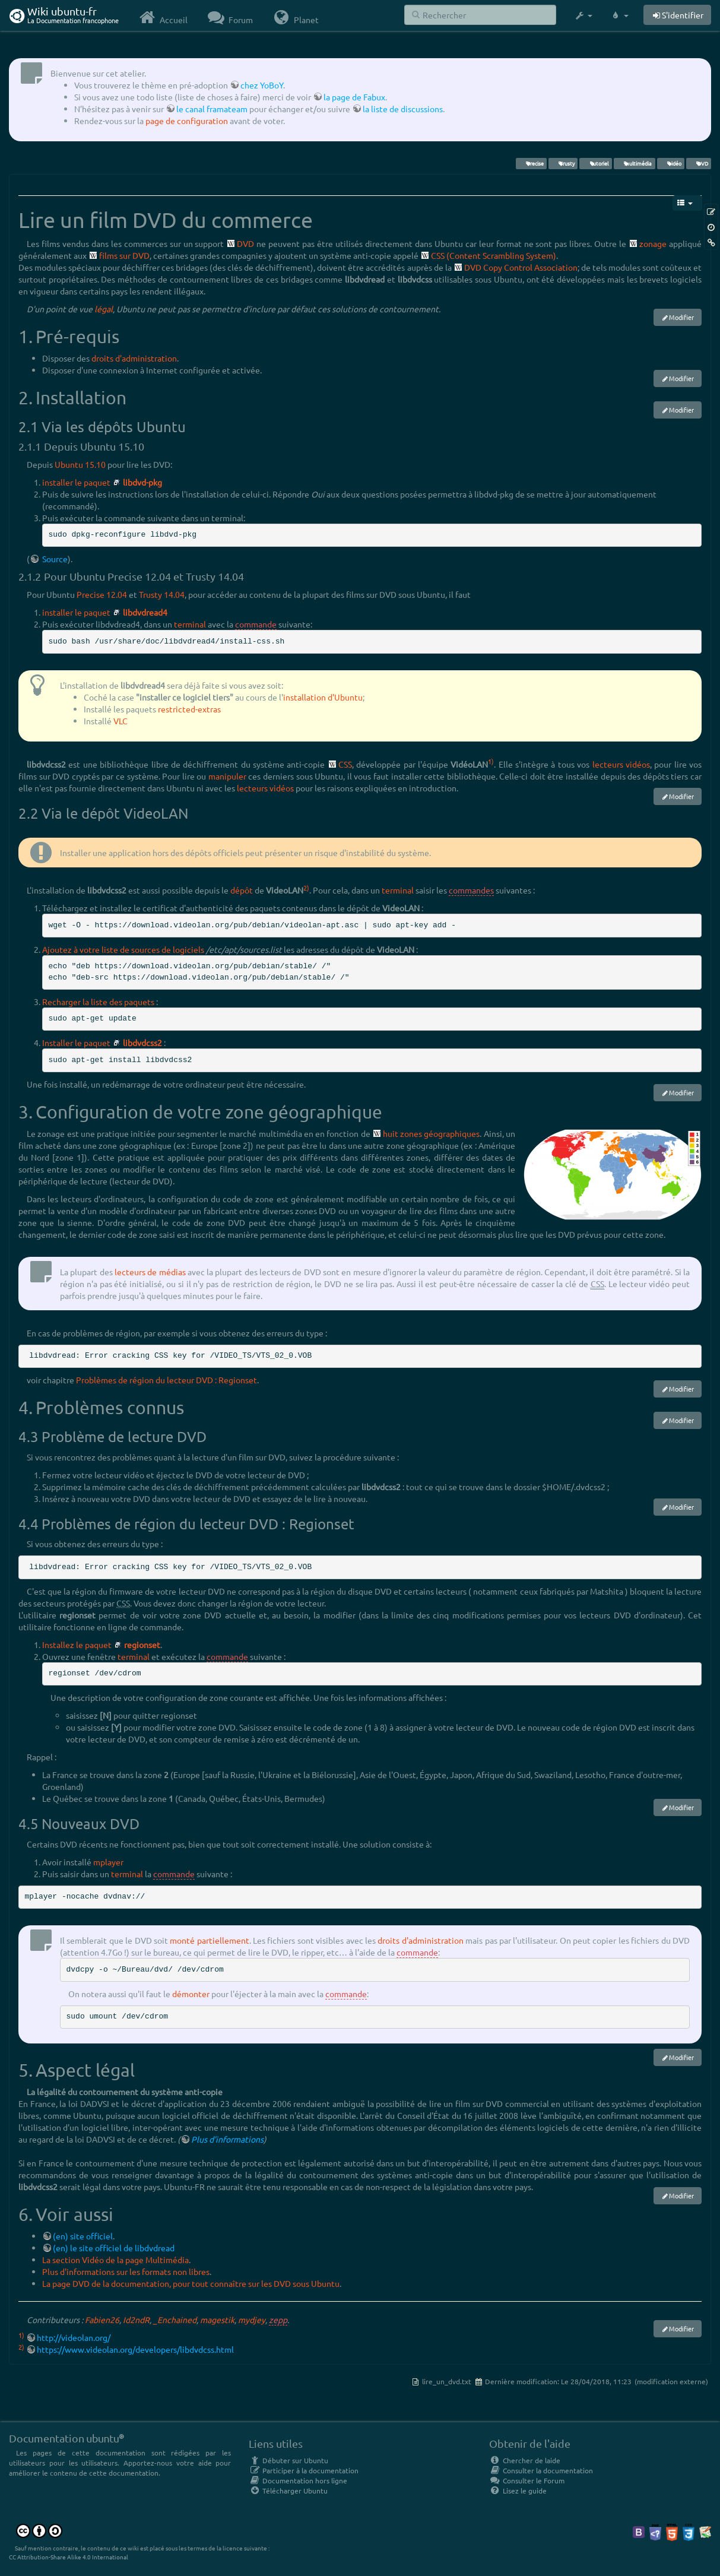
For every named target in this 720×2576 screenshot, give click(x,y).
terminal (190, 624)
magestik (217, 2319)
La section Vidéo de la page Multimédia (115, 2259)
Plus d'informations (227, 2139)
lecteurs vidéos (621, 764)
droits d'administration (134, 358)
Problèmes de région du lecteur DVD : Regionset (166, 1379)
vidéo (670, 163)
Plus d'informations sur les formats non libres (126, 2271)
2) (306, 887)
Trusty (563, 163)
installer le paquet (76, 482)
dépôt (241, 890)
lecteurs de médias (150, 1271)
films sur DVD (124, 255)
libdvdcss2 (142, 1042)
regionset (142, 1644)
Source (54, 558)
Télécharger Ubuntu (288, 2490)
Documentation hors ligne (298, 2480)
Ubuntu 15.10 (80, 464)
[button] (583, 15)
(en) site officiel (83, 2235)
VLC (120, 720)
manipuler (227, 776)
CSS (345, 764)
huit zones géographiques (431, 1133)
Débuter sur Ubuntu (288, 2460)
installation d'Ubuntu (323, 697)
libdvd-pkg (142, 482)
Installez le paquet (77, 1644)
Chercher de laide (524, 2460)
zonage (653, 243)
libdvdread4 (145, 612)
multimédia (634, 163)
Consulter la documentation (541, 2470)
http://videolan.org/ (73, 2337)
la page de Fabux (354, 96)
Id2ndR (136, 2319)
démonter (191, 1993)
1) (491, 761)
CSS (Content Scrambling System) (493, 255)
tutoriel (595, 163)
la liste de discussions (403, 108)
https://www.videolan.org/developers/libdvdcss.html (135, 2349)
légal (103, 308)
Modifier (681, 317)
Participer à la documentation (304, 2470)
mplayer (108, 1861)
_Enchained (174, 2319)
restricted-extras (189, 709)
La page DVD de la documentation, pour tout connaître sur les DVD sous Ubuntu (191, 2283)
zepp (278, 2319)
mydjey (251, 2319)
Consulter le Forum (526, 2480)
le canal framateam (212, 108)
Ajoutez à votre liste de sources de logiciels (123, 949)
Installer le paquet (76, 1042)
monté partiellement (209, 1940)
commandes (471, 890)
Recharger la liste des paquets (98, 1001)
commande (256, 624)
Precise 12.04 (102, 594)
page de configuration (186, 120)
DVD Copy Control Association (521, 267)
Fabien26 (102, 2319)
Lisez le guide (518, 2490)
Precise (531, 163)
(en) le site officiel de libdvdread (114, 2247)
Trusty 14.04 (162, 594)
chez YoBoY (261, 85)
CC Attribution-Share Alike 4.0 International (68, 2556)
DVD (698, 163)
